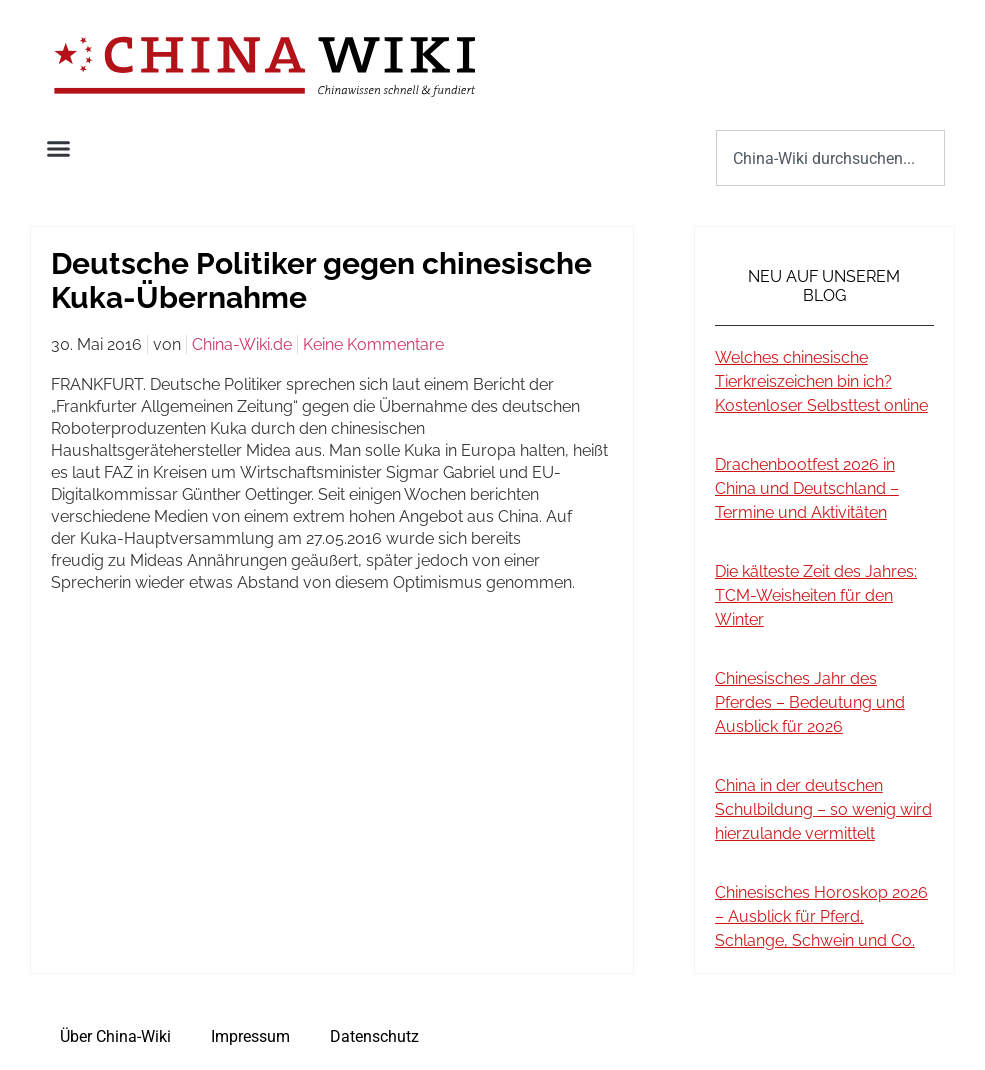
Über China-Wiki (115, 1036)
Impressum (250, 1036)
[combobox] (830, 158)
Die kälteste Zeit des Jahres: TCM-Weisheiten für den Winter (816, 595)
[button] (59, 149)
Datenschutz (374, 1036)
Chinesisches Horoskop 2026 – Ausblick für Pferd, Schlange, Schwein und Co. (821, 916)
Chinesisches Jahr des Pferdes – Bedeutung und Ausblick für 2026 (810, 702)
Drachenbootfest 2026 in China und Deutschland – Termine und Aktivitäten (807, 488)
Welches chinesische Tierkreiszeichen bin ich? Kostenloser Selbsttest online (821, 381)
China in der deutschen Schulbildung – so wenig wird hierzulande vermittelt (823, 809)
